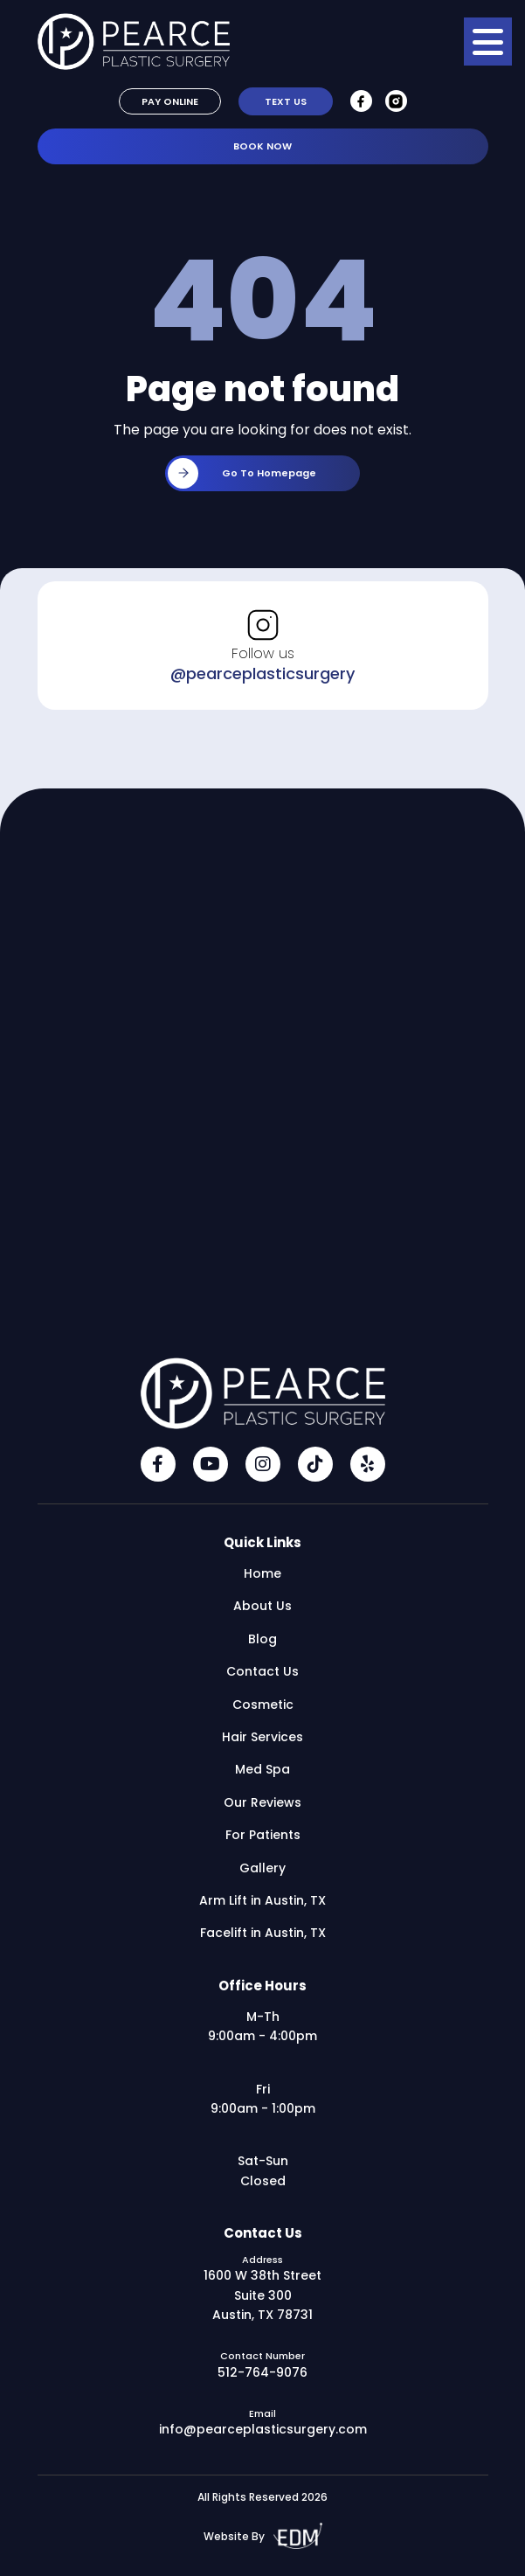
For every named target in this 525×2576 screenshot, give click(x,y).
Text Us (286, 101)
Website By (263, 2536)
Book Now (262, 146)
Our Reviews (262, 1802)
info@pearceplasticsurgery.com (263, 2429)
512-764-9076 (262, 2372)
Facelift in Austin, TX (263, 1932)
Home (262, 1573)
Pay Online (170, 101)
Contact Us (262, 1671)
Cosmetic (263, 1704)
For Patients (262, 1834)
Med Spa (262, 1769)
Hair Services (262, 1737)
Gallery (262, 1868)
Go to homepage (242, 473)
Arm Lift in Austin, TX (262, 1900)
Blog (262, 1639)
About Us (262, 1605)
